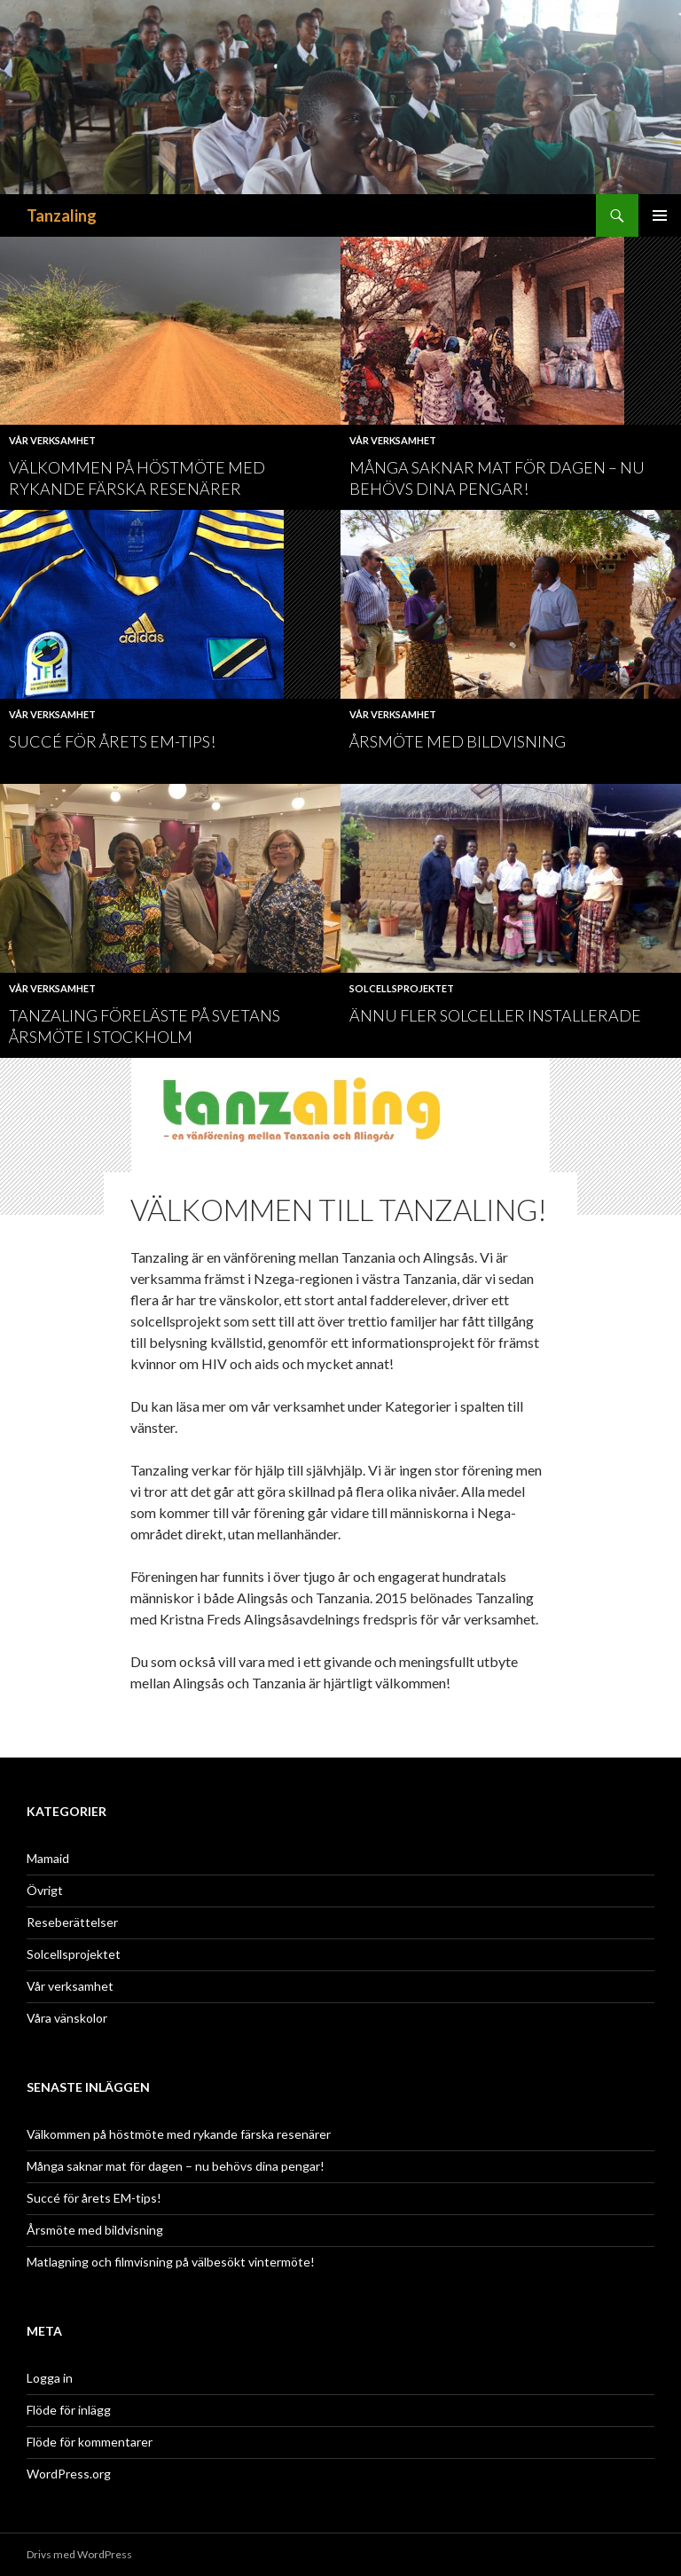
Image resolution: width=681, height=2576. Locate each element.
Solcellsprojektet (401, 988)
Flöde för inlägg (69, 2409)
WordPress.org (69, 2473)
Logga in (50, 2377)
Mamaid (48, 1858)
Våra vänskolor (67, 2017)
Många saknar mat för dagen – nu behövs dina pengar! (176, 2165)
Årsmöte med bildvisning (457, 741)
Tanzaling (62, 215)
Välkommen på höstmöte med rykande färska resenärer (179, 2133)
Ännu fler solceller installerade (495, 1015)
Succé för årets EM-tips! (112, 741)
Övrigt (45, 1890)
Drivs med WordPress (79, 2554)
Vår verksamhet (52, 440)
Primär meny (659, 215)
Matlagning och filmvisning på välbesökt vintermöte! (171, 2261)
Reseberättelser (72, 1922)
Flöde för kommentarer (90, 2441)
